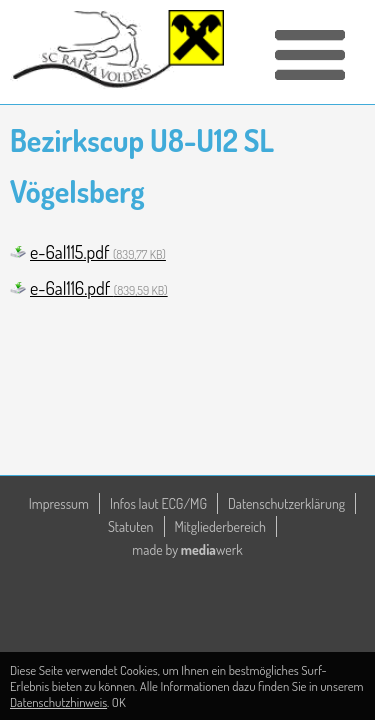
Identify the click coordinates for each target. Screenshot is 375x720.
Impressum (59, 503)
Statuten (131, 526)
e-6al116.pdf (99, 288)
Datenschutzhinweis (58, 702)
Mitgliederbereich (221, 526)
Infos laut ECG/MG (158, 503)
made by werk (187, 549)
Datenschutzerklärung (286, 503)
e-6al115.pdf (98, 252)
